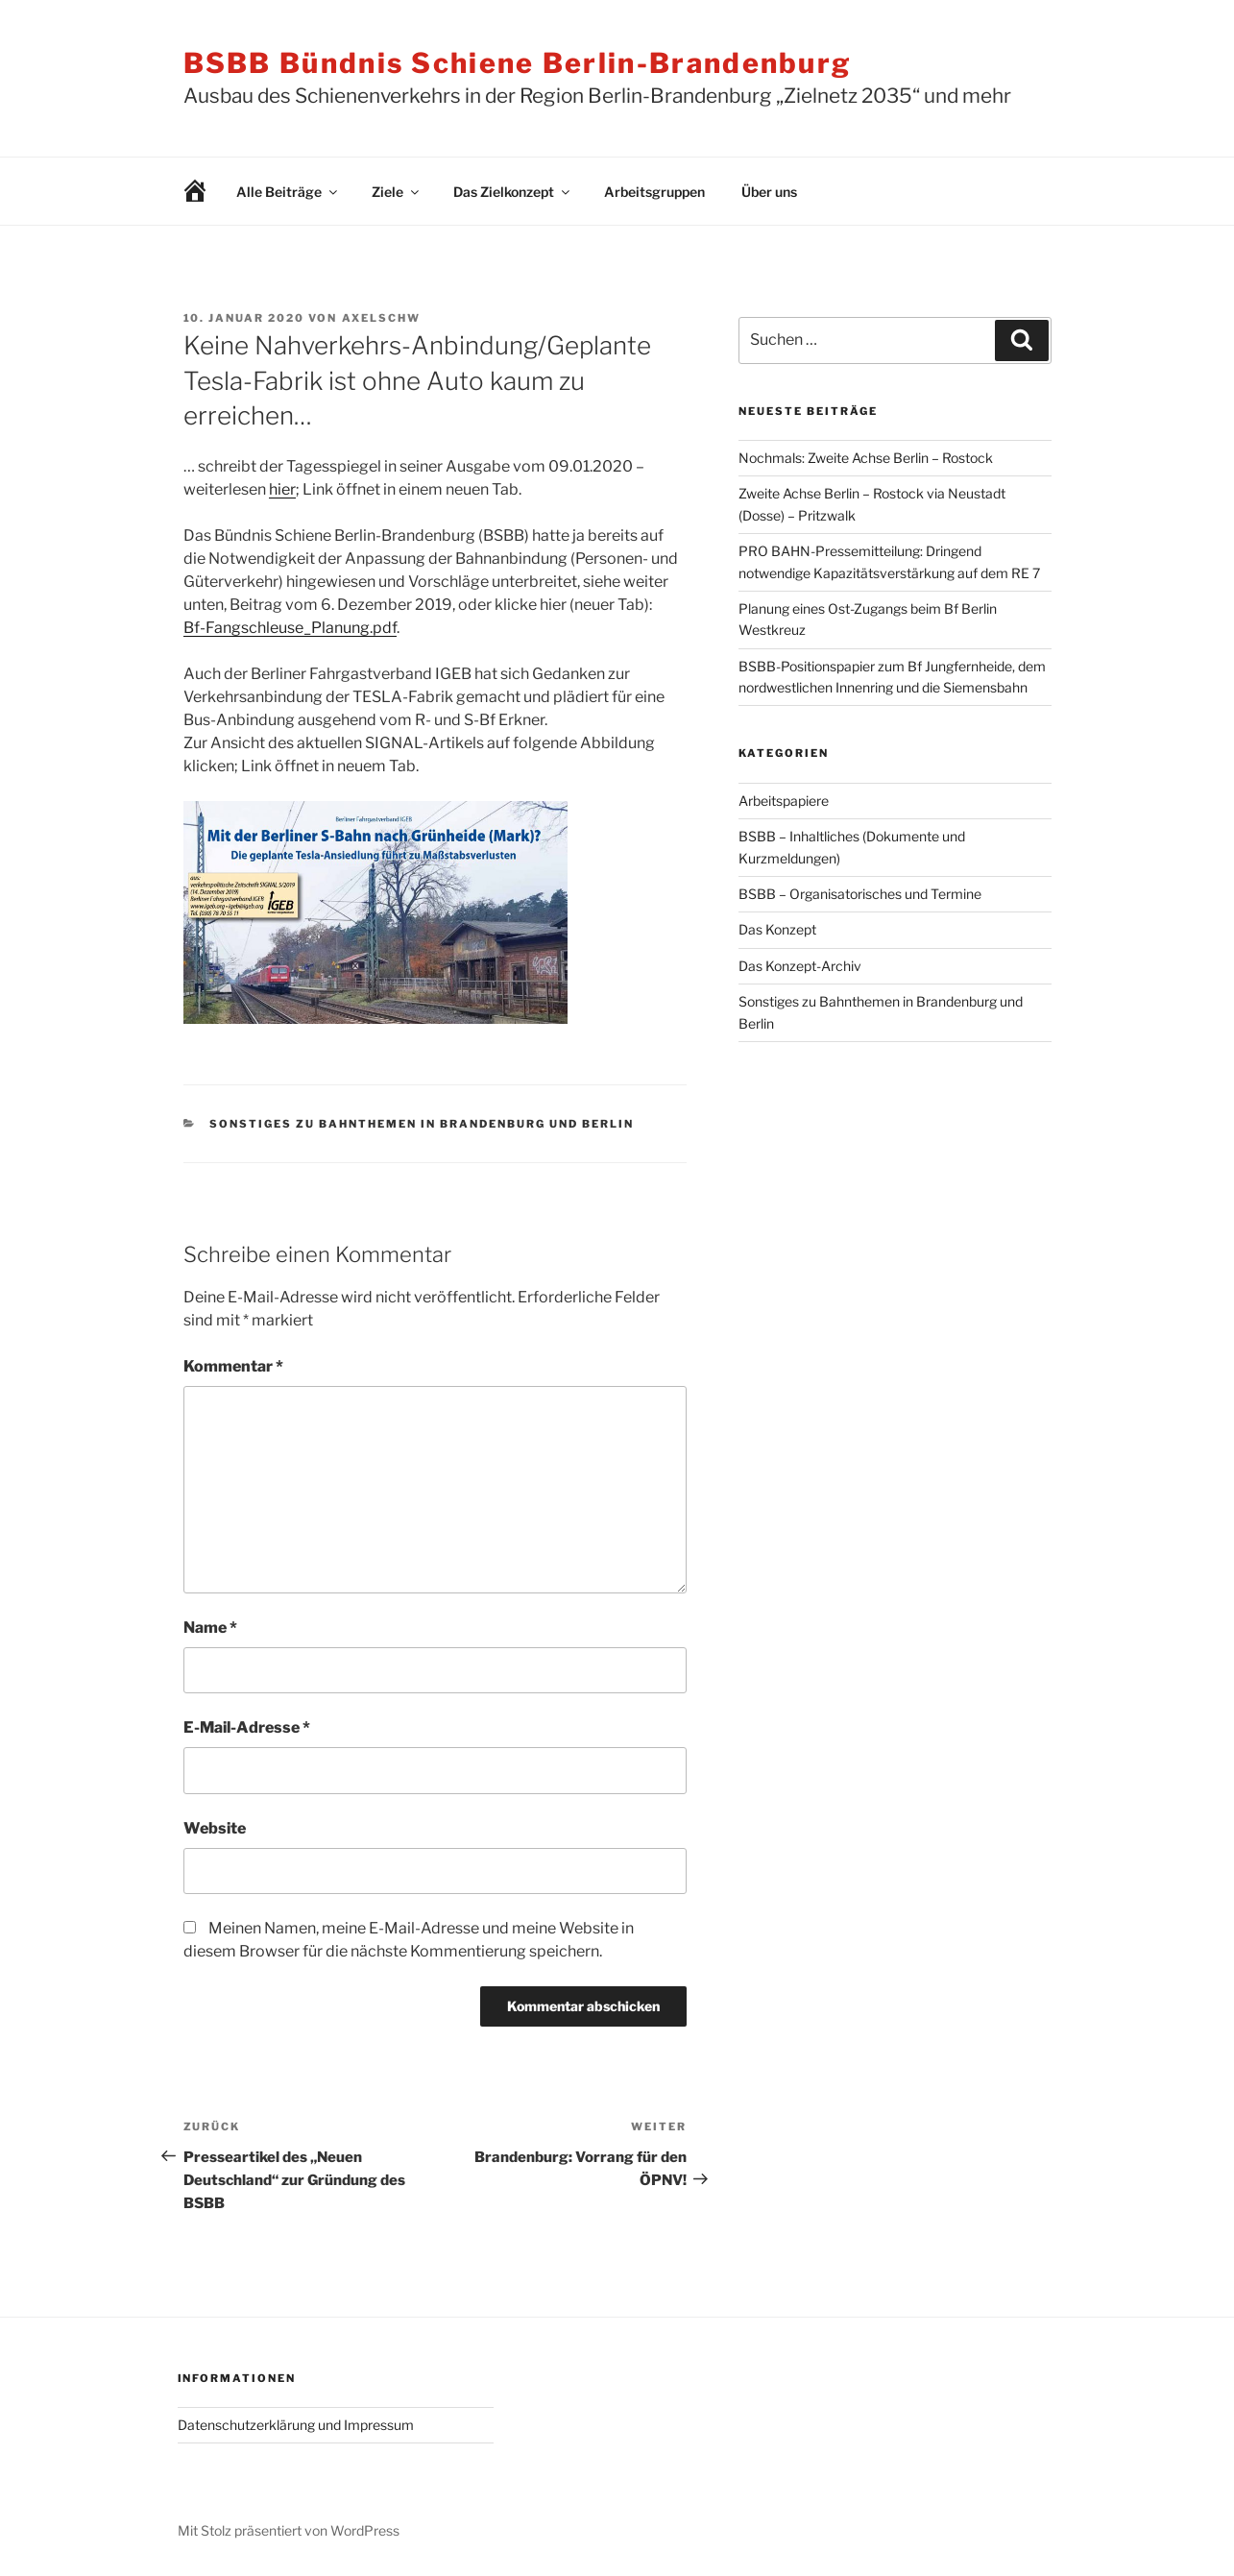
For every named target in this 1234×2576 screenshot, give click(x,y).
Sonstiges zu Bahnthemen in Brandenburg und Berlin (421, 1123)
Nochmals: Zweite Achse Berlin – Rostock (865, 458)
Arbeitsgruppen (654, 191)
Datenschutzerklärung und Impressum (296, 2425)
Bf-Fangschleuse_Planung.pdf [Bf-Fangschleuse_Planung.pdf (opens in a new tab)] (290, 628)
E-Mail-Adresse (246, 1727)
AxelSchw (382, 318)
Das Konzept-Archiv (799, 966)
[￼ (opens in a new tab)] (375, 1018)
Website (214, 1828)
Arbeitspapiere (783, 800)
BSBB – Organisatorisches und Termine (859, 894)
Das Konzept (777, 929)
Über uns (769, 191)
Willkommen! (181, 191)
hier (282, 489)
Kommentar (233, 1366)
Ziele (397, 191)
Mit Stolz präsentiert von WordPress (288, 2530)
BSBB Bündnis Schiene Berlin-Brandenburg (518, 63)
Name (210, 1627)
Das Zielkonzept (512, 191)
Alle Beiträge (288, 191)
